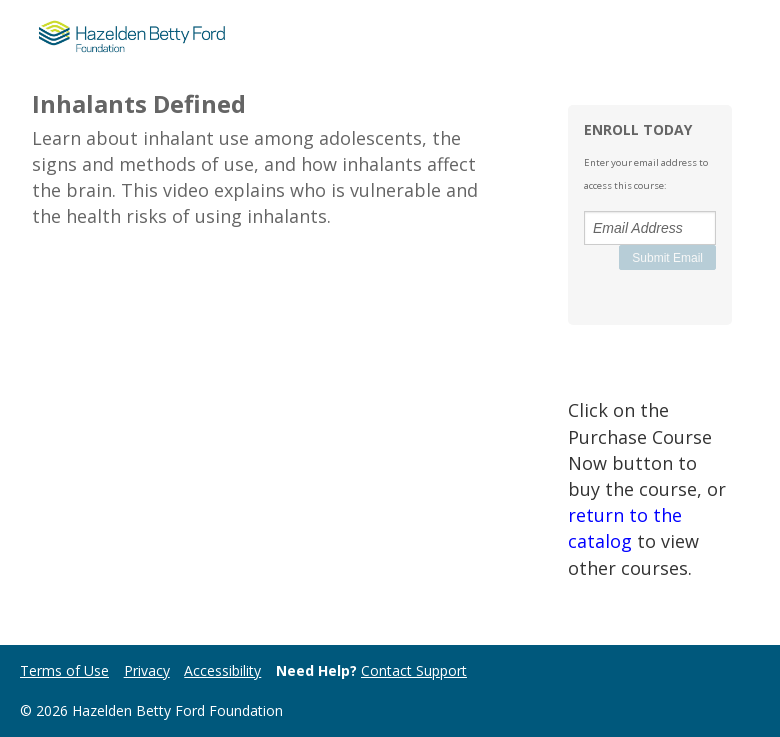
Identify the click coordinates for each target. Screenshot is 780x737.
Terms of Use (64, 670)
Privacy (147, 670)
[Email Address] (650, 228)
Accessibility (222, 670)
